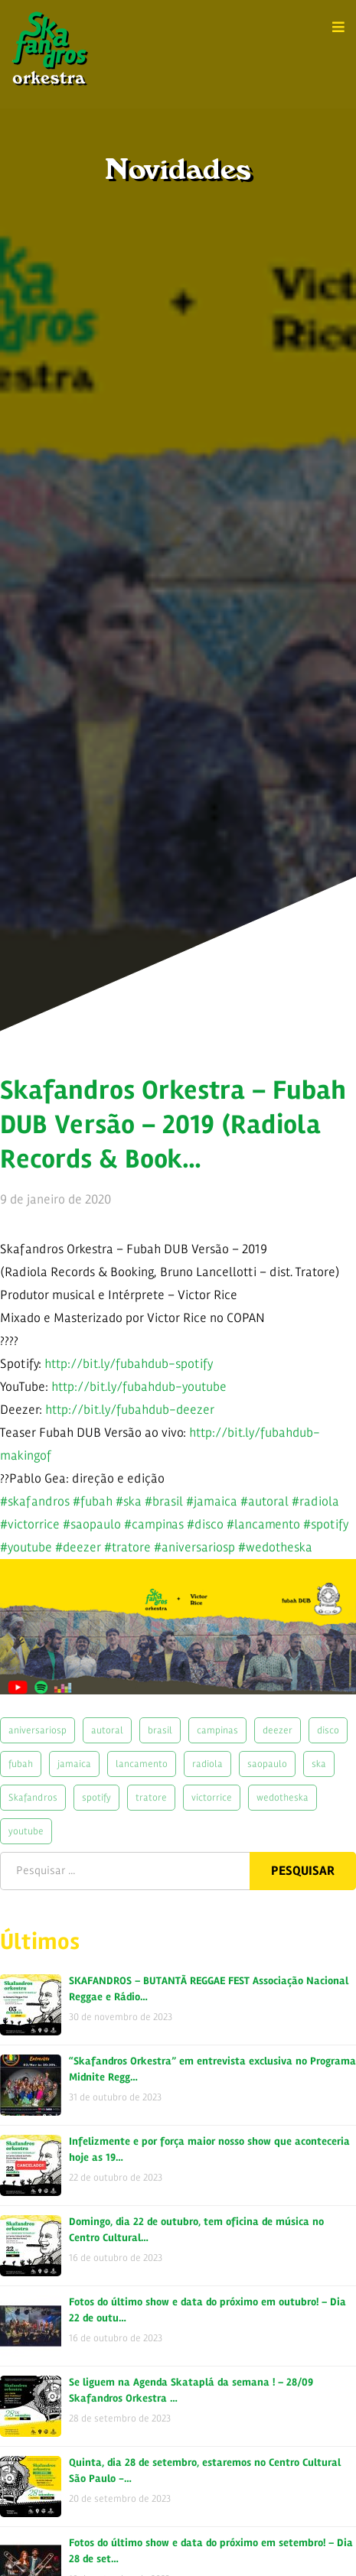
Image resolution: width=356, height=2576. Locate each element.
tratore (151, 1797)
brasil (160, 1730)
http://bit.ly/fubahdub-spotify (128, 1363)
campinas (217, 1730)
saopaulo (267, 1763)
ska (319, 1763)
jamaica (74, 1763)
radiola (207, 1763)
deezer (277, 1730)
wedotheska (282, 1797)
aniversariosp (37, 1730)
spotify (96, 1797)
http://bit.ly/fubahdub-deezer (129, 1409)
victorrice (211, 1797)
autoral (107, 1730)
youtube (26, 1831)
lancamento (142, 1763)
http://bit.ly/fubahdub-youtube (139, 1386)
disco (328, 1730)
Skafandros (32, 1797)
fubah (20, 1763)
